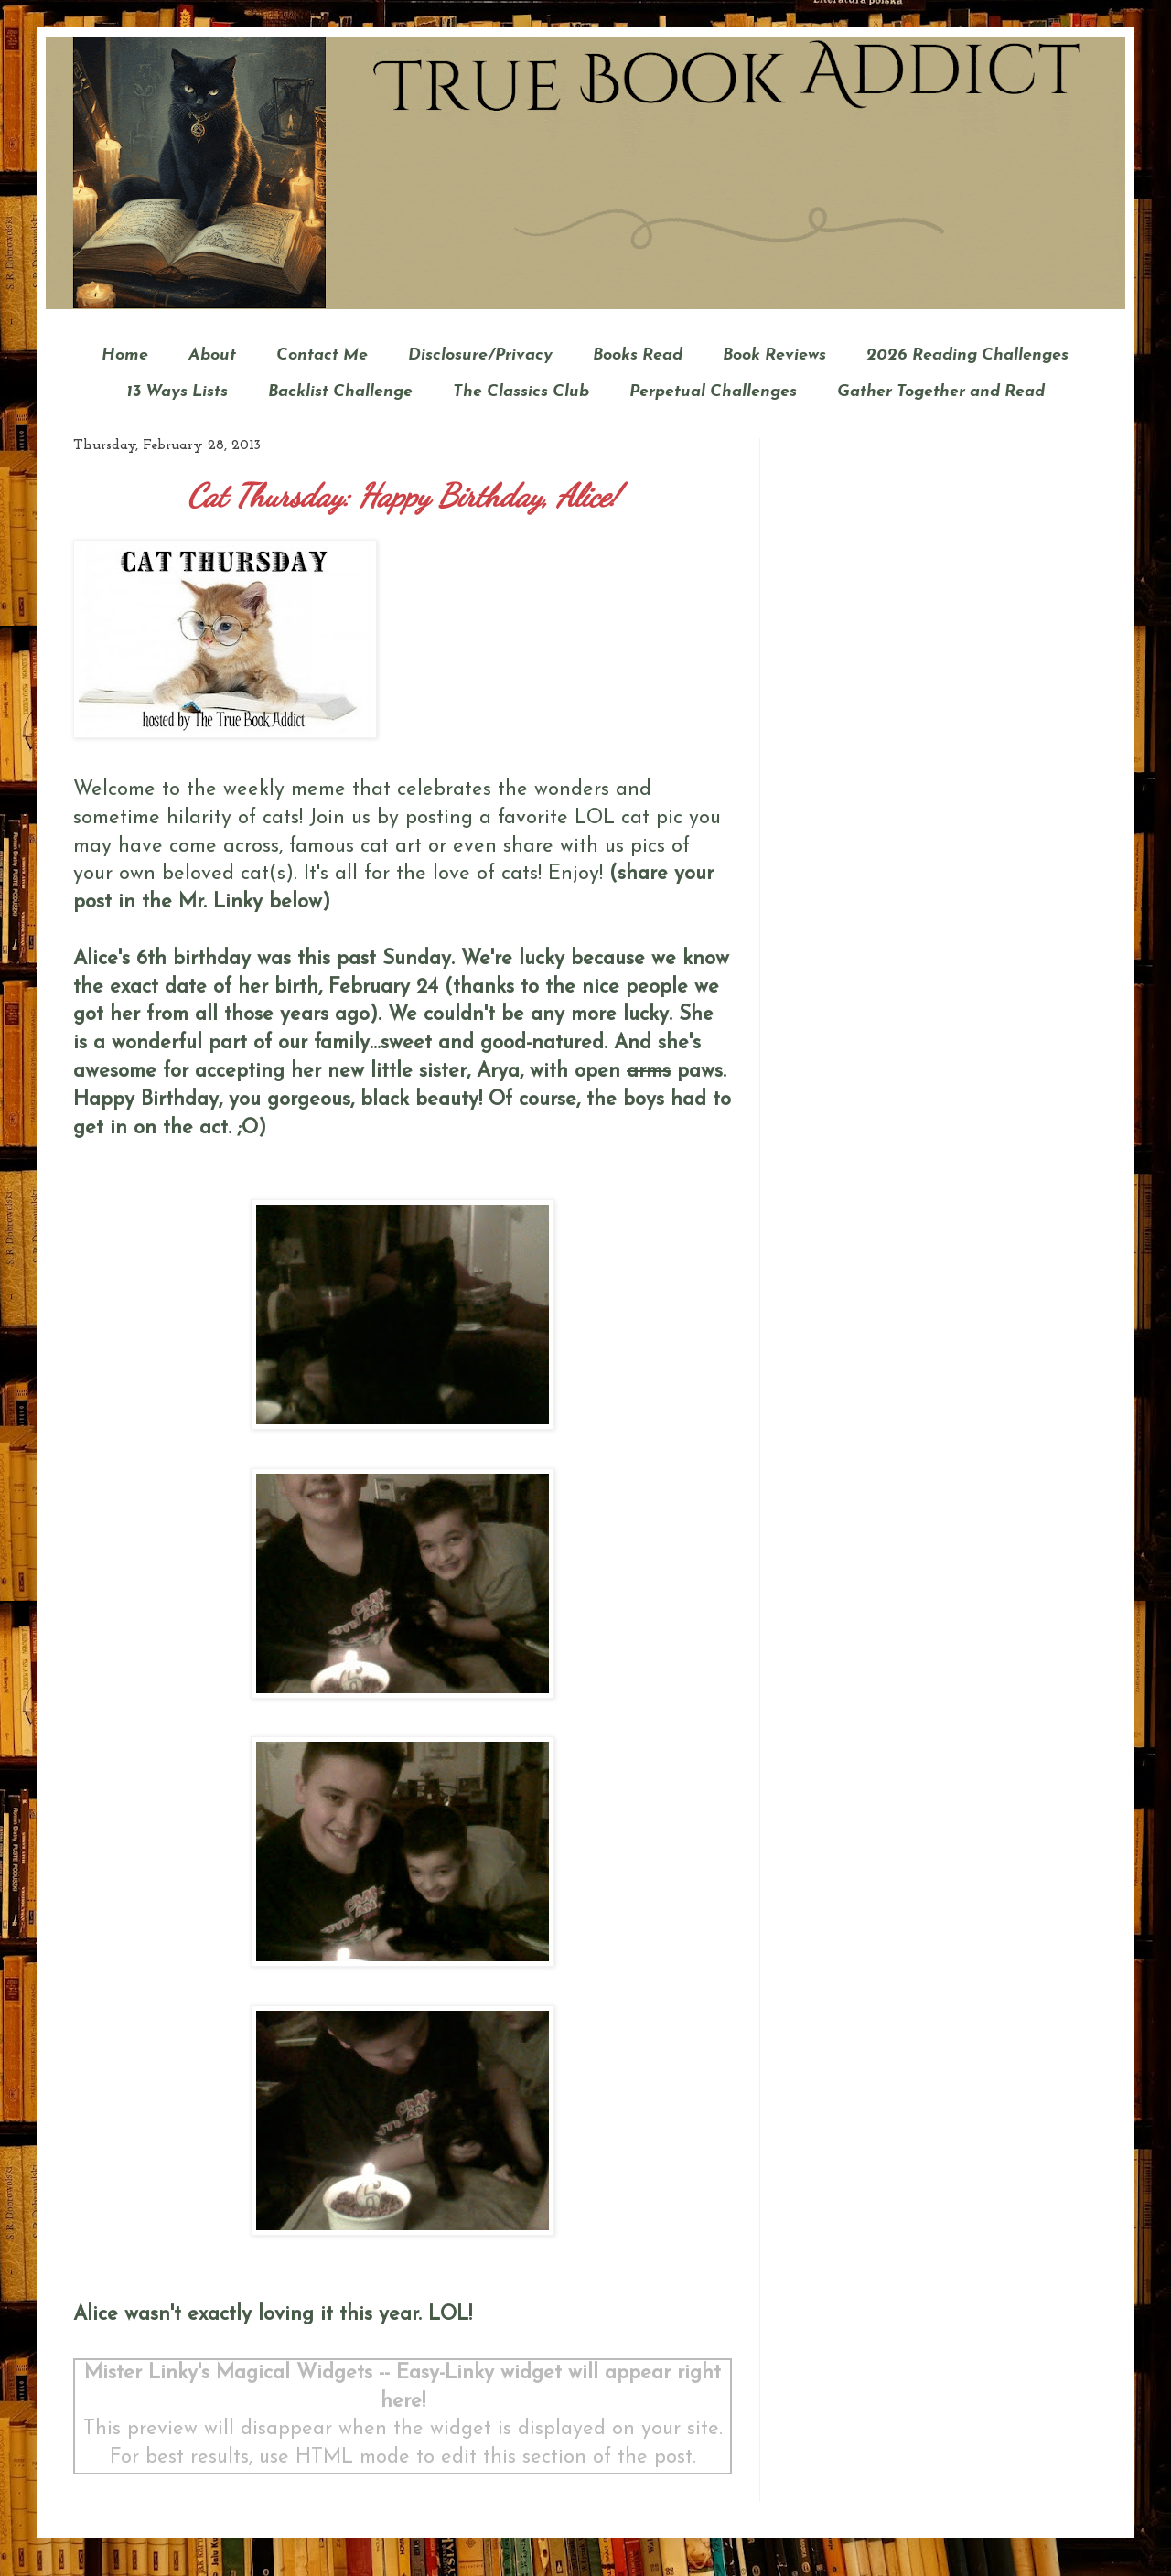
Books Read (637, 355)
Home (125, 355)
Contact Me (322, 355)
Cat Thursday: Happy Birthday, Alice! (403, 496)
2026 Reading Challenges (967, 355)
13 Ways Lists (177, 392)
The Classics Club (521, 392)
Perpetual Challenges (713, 392)
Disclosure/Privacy (480, 355)
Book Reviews (774, 355)
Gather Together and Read (941, 392)
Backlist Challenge (340, 392)
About (212, 355)
